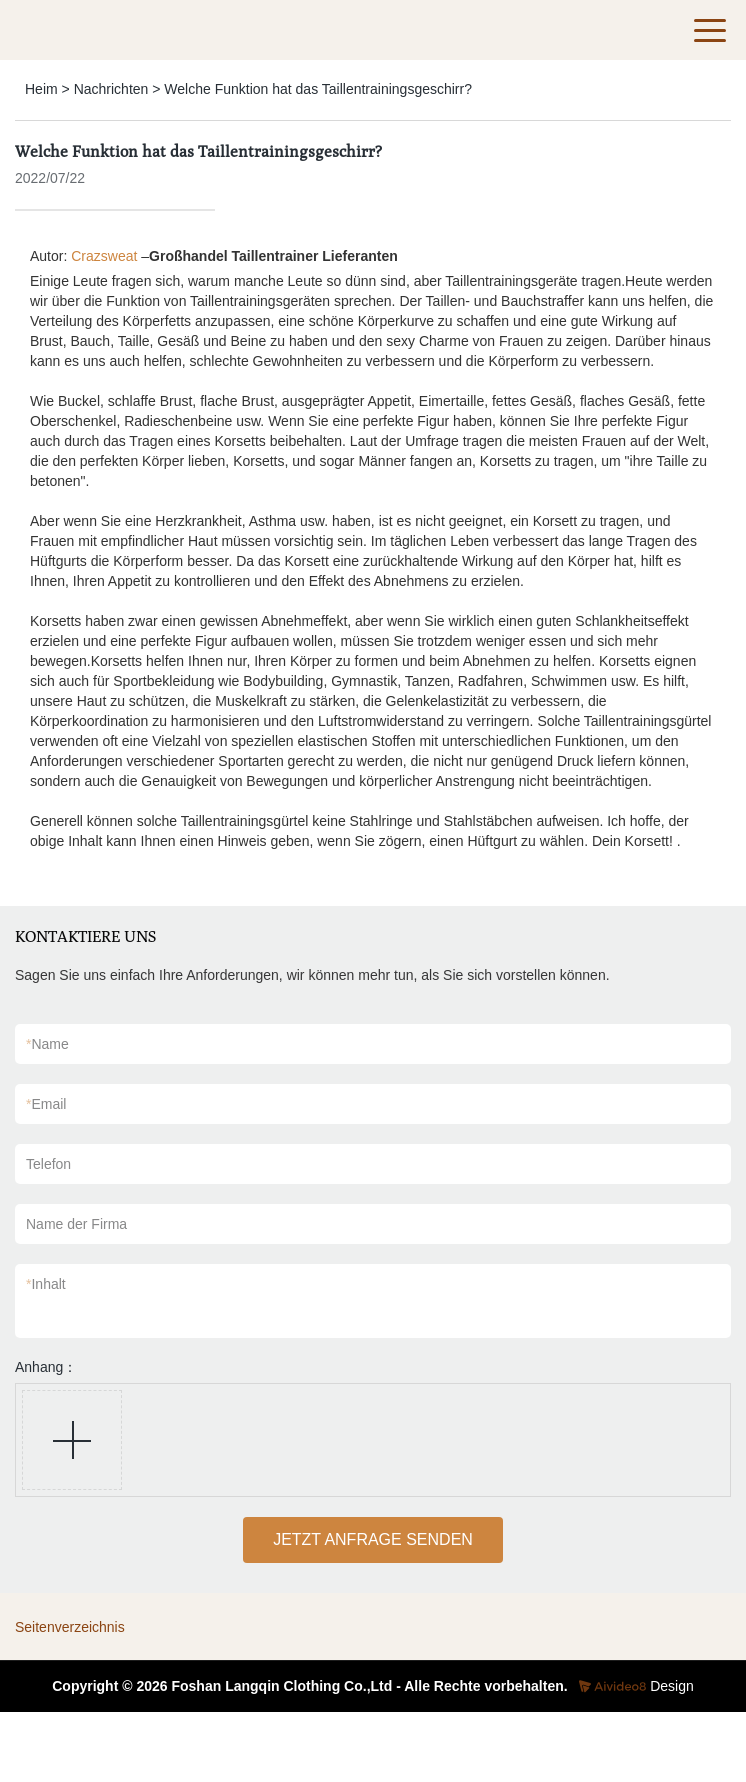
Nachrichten (111, 89)
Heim (41, 89)
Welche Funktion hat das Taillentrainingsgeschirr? (318, 89)
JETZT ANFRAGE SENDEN (373, 1539)
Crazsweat (104, 256)
